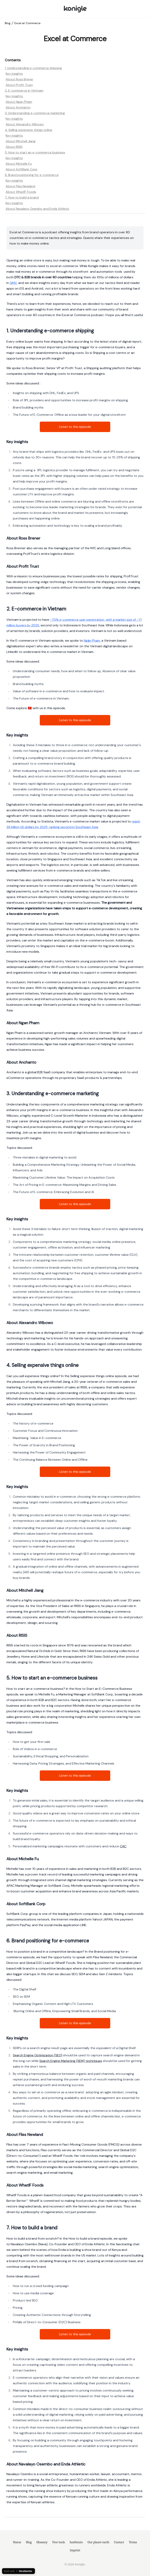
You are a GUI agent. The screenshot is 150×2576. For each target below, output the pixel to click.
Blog (7, 23)
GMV (13, 283)
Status (17, 2542)
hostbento (76, 2542)
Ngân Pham (92, 640)
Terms (133, 2542)
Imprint (75, 2550)
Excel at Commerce (27, 23)
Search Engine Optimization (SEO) (37, 2055)
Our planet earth (98, 2542)
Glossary (42, 2542)
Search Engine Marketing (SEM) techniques (70, 2061)
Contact (119, 2542)
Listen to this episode (75, 427)
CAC (123, 1846)
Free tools (58, 2542)
